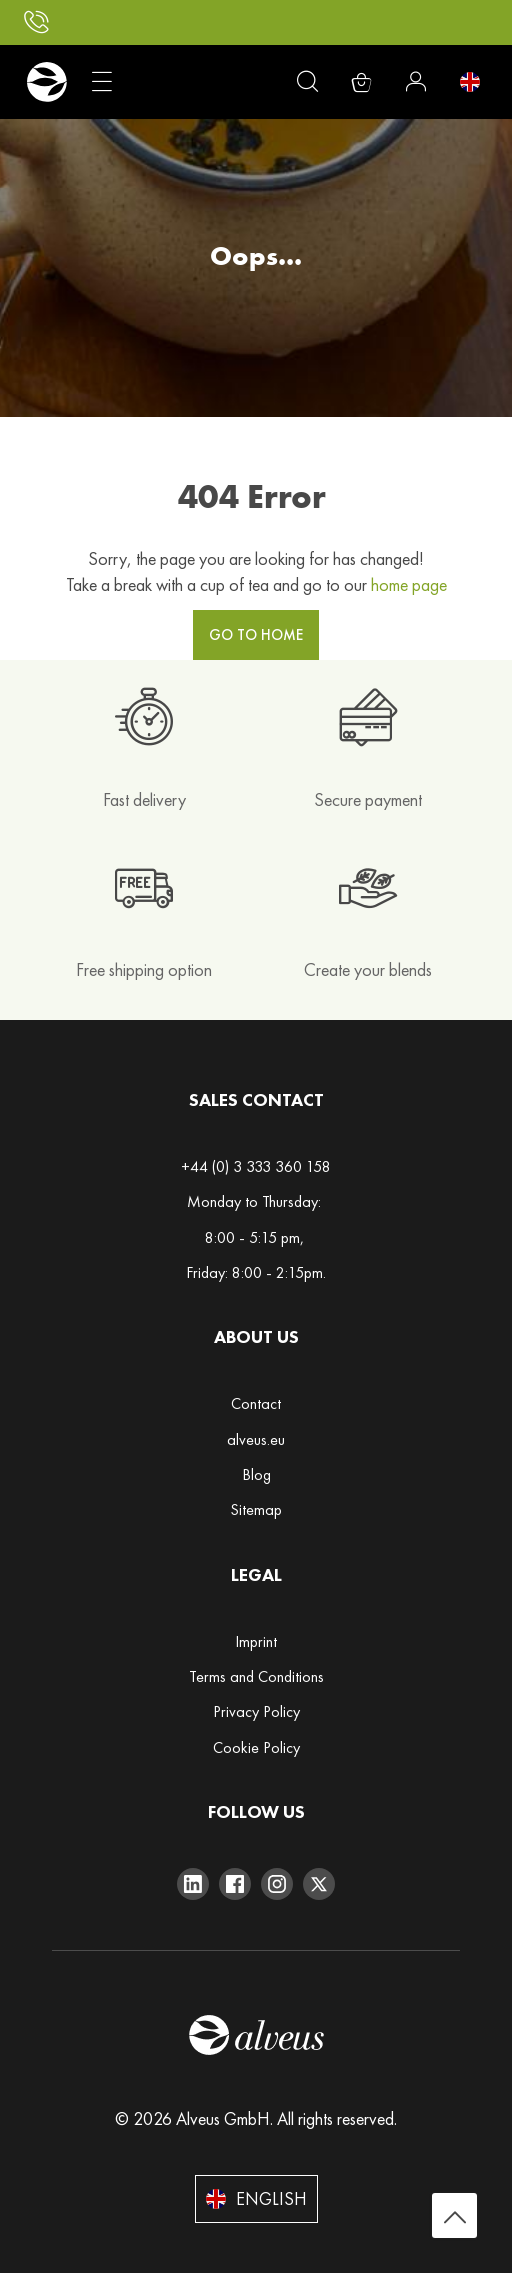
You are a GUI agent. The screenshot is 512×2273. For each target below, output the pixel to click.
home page (409, 584)
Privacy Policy (256, 1711)
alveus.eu (256, 1439)
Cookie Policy (256, 1747)
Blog (256, 1474)
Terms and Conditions (256, 1676)
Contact (256, 1403)
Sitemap (256, 1509)
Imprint (256, 1641)
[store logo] (46, 82)
